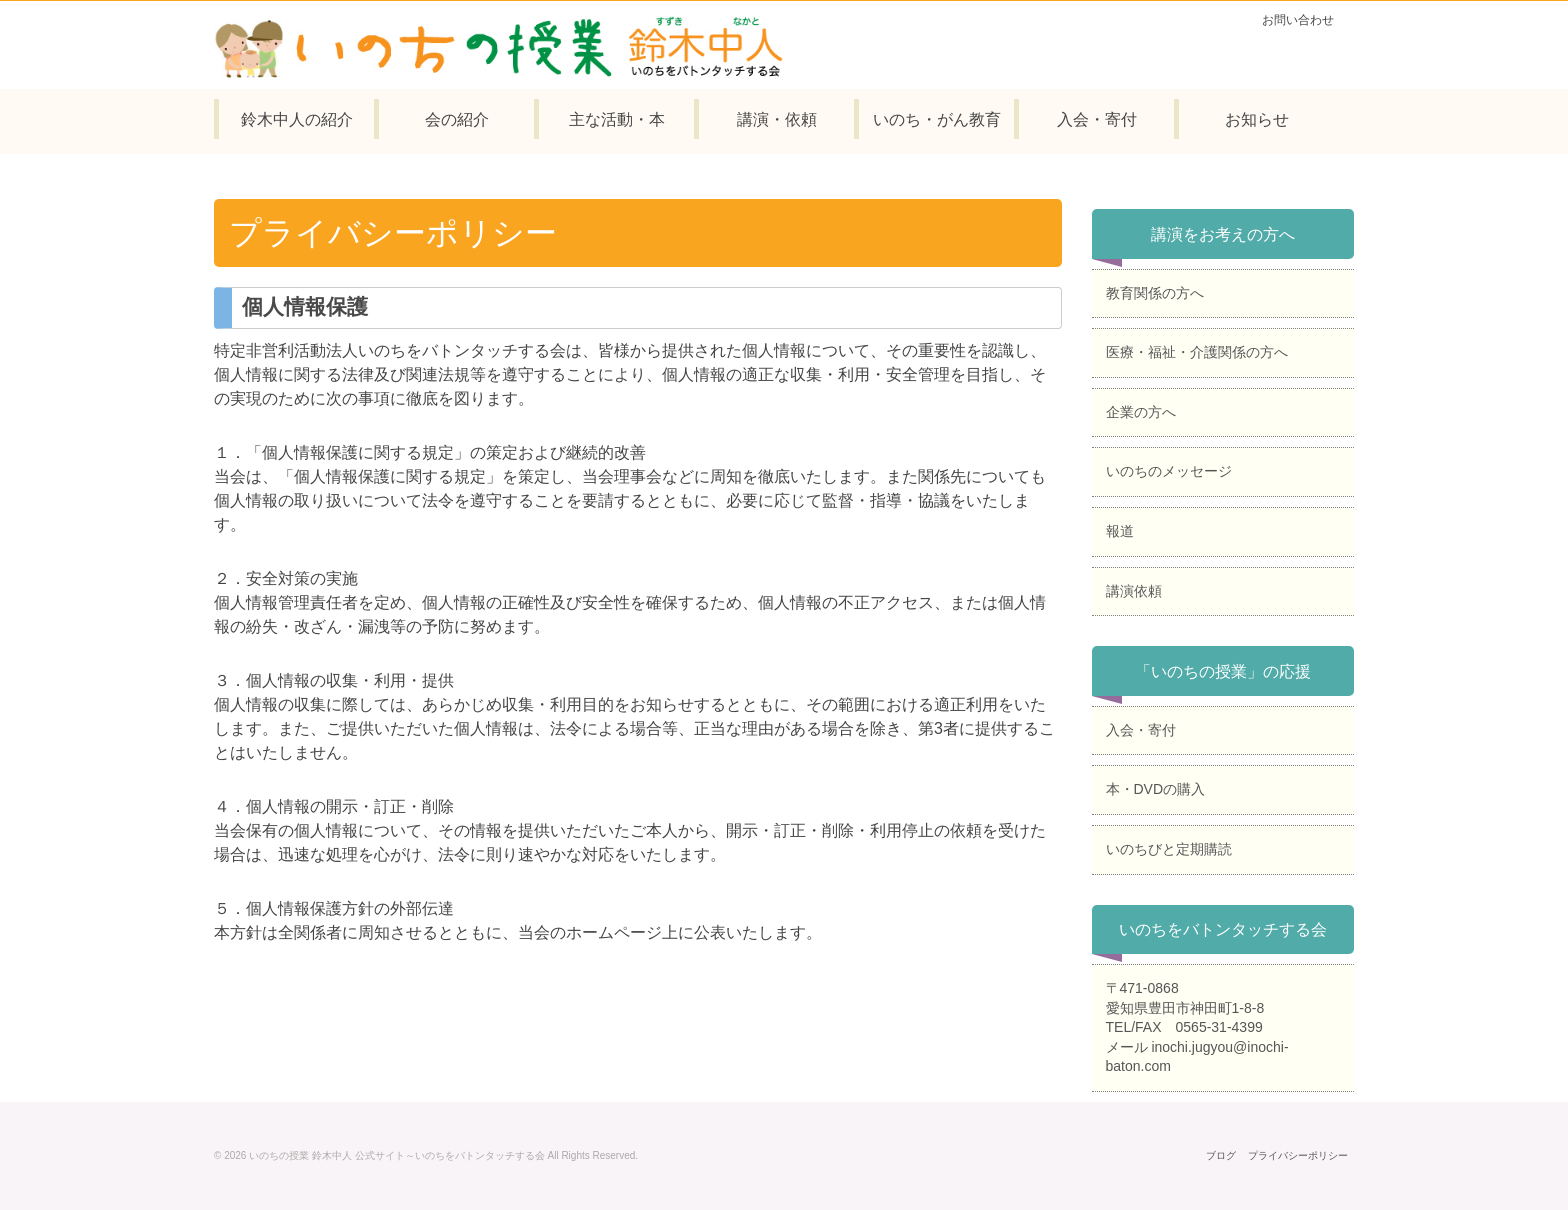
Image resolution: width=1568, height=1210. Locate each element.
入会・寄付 (1141, 730)
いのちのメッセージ (1169, 471)
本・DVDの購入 (1156, 789)
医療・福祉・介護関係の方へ (1197, 352)
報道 (1120, 531)
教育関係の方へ (1155, 293)
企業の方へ (1141, 412)
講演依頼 (1134, 591)
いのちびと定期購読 (1169, 849)
